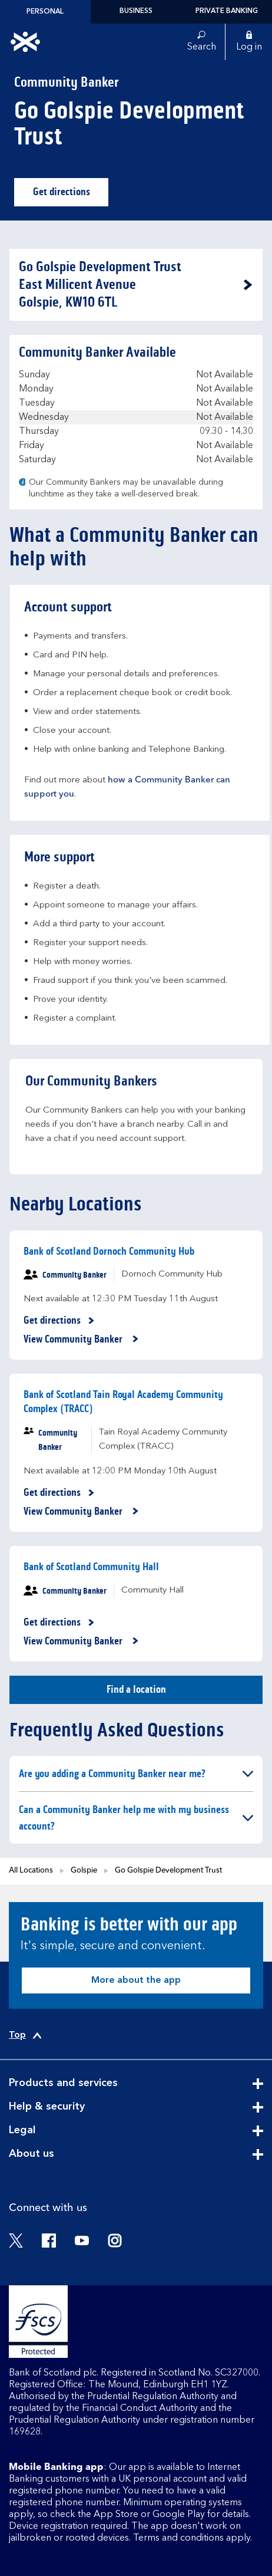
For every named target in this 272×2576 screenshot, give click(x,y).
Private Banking (226, 11)
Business (136, 11)
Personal (45, 11)
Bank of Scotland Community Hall (91, 1566)
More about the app (136, 1980)
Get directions (71, 195)
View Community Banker (81, 1339)
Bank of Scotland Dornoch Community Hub (109, 1251)
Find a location (136, 1689)
